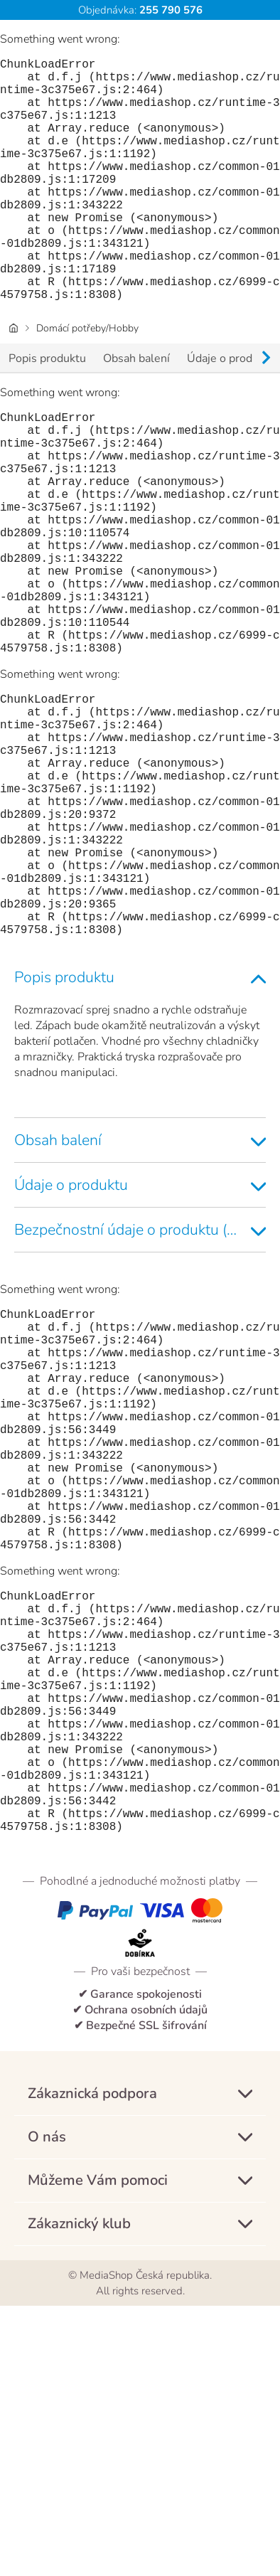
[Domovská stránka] (13, 382)
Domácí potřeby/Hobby (87, 382)
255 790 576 (169, 10)
